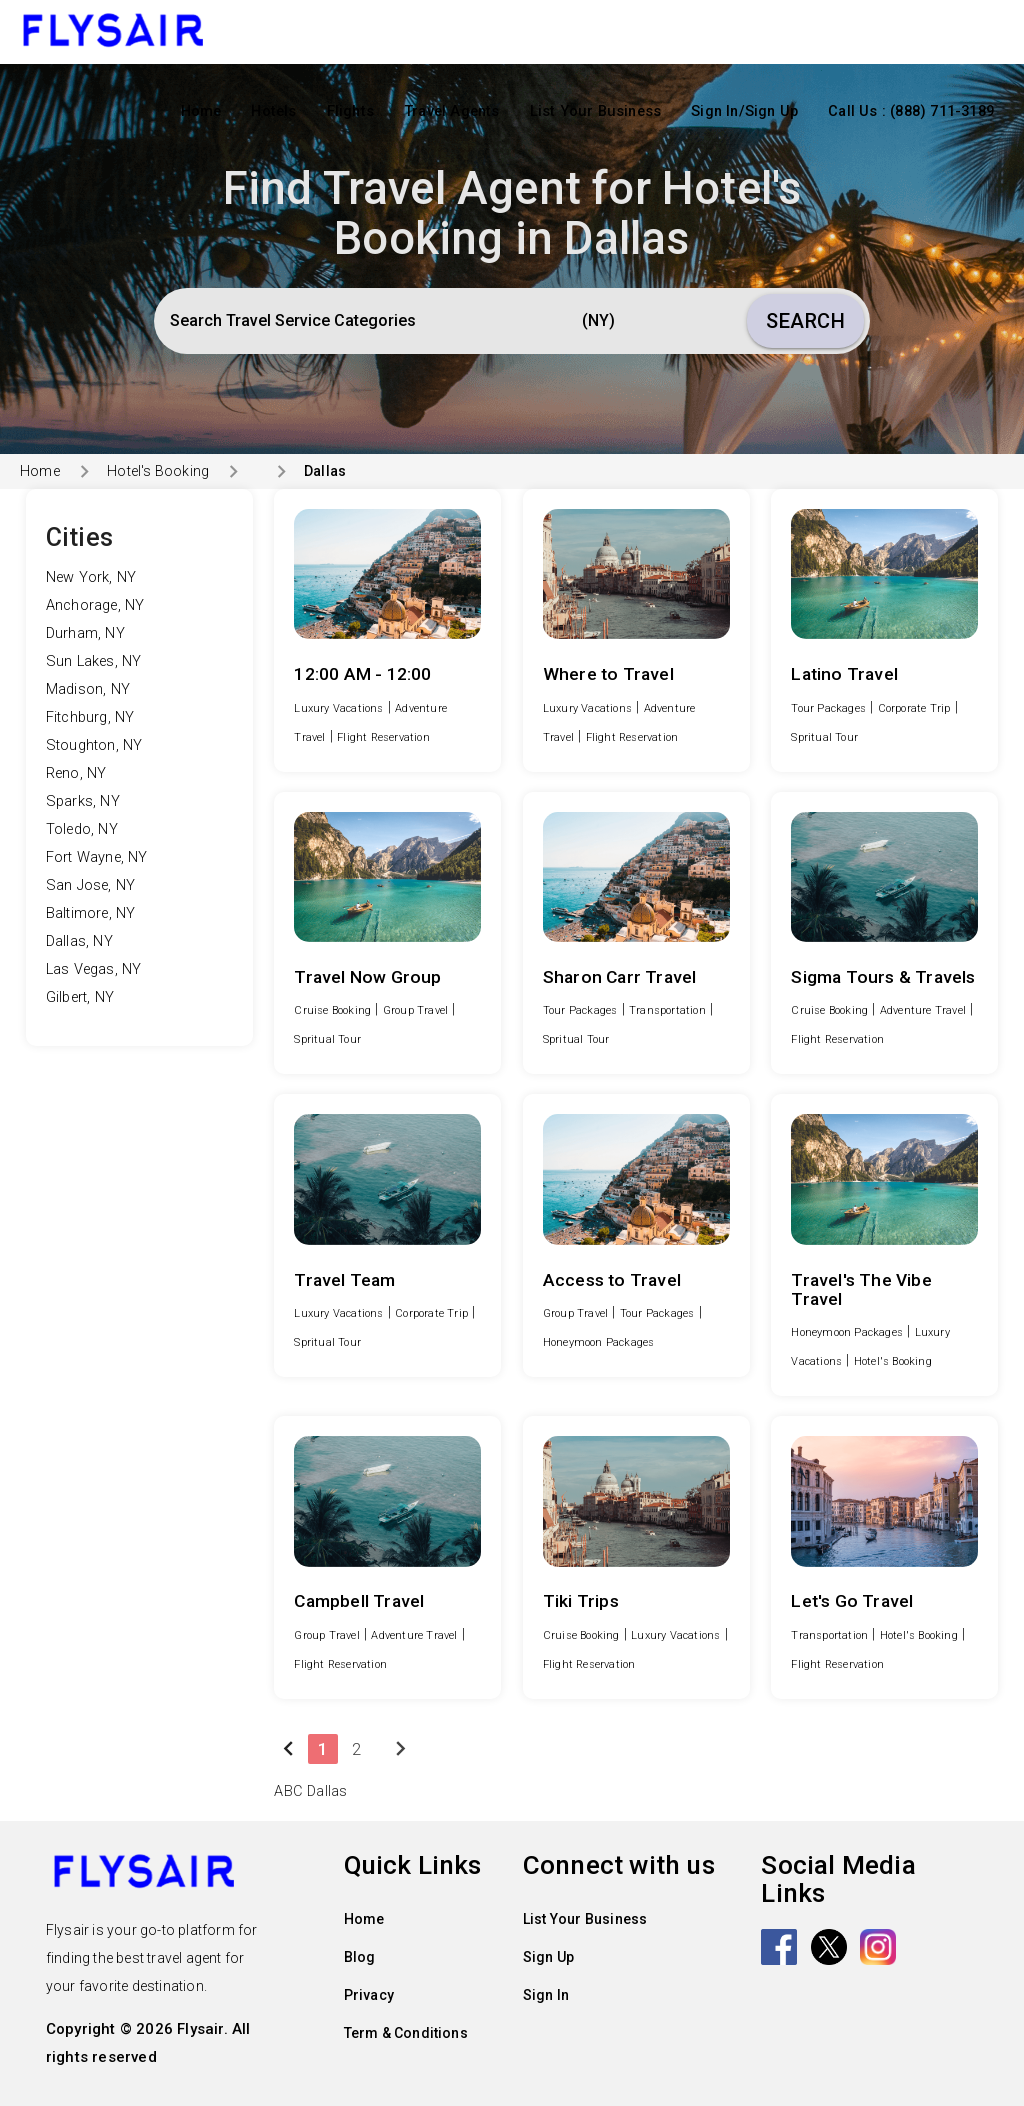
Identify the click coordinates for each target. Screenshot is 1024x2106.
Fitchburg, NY (90, 717)
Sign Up (548, 1957)
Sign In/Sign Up (744, 111)
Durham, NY (85, 633)
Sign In (546, 1995)
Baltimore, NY (91, 913)
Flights (350, 111)
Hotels (273, 111)
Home (201, 111)
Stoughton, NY (94, 745)
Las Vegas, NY (94, 969)
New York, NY (91, 577)
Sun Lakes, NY (94, 661)
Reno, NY (76, 773)
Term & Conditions (406, 2033)
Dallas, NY (79, 941)
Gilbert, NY (80, 997)
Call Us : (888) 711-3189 (911, 111)
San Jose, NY (90, 885)
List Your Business (596, 111)
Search (805, 321)
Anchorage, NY (95, 605)
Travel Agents (452, 111)
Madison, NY (88, 689)
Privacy (369, 1995)
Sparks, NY (83, 801)
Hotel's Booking (158, 471)
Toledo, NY (82, 829)
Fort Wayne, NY (97, 857)
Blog (360, 1957)
